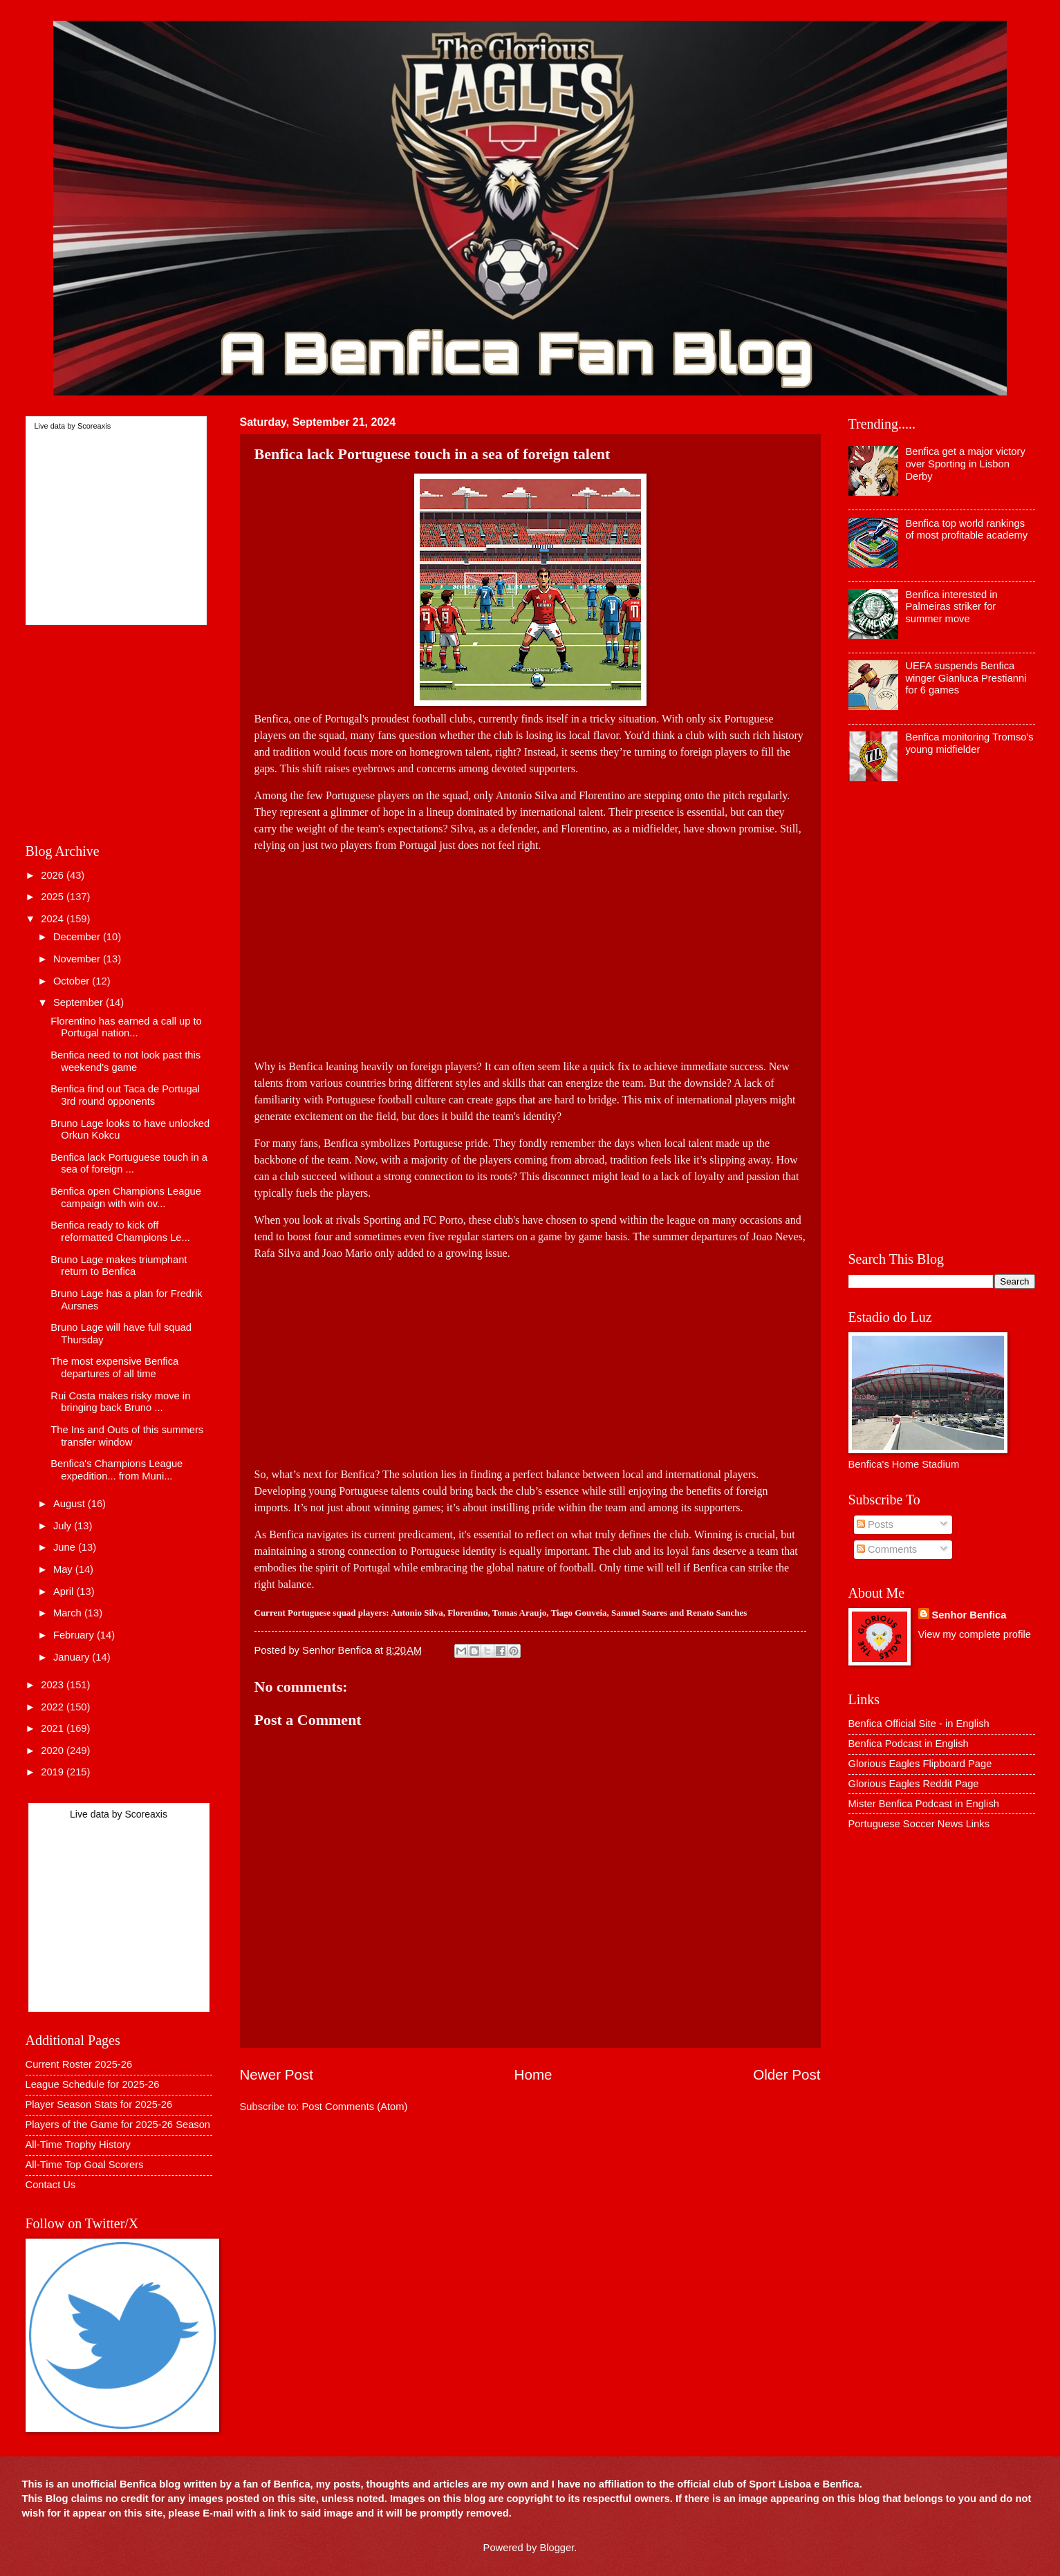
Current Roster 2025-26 (79, 2064)
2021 (53, 1728)
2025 (53, 896)
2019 (53, 1771)
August (70, 1503)
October (72, 981)
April (65, 1591)
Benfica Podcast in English (908, 1743)
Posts (875, 1524)
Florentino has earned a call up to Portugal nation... (125, 1027)
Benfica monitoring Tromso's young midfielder (969, 743)
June (65, 1547)
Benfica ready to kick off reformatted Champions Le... (120, 1231)
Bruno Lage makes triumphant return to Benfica (118, 1266)
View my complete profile (974, 1634)
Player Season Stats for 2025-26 (99, 2104)
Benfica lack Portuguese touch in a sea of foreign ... (128, 1163)
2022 (53, 1706)
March (68, 1612)
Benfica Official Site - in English (918, 1723)
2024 (53, 918)
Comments (887, 1549)
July (63, 1525)
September (79, 1002)
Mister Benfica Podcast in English (923, 1803)
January (72, 1657)
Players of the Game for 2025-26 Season (118, 2124)
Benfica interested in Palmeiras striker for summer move (951, 606)
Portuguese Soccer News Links (919, 1823)
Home (533, 2074)
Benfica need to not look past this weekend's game (125, 1061)
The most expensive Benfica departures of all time (114, 1367)
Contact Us (51, 2184)
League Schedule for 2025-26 (93, 2084)
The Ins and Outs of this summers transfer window (126, 1436)
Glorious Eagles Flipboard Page (920, 1763)
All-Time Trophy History (78, 2144)
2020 (53, 1750)
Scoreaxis (94, 426)
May (64, 1569)
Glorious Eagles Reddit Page (913, 1783)
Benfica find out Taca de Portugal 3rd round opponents (125, 1095)
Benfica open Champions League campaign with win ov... (125, 1197)
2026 (53, 875)
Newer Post (276, 2074)
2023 (53, 1684)
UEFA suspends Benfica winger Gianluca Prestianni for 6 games (965, 678)
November (78, 958)
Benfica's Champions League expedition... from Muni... (116, 1470)
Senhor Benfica (969, 1615)
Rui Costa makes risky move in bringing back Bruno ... (120, 1402)
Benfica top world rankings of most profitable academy (966, 529)
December (78, 936)
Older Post (786, 2074)
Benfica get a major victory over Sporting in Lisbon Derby (965, 463)
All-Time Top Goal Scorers (85, 2164)
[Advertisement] (530, 950)
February (75, 1635)
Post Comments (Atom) (355, 2106)
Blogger (556, 2547)
